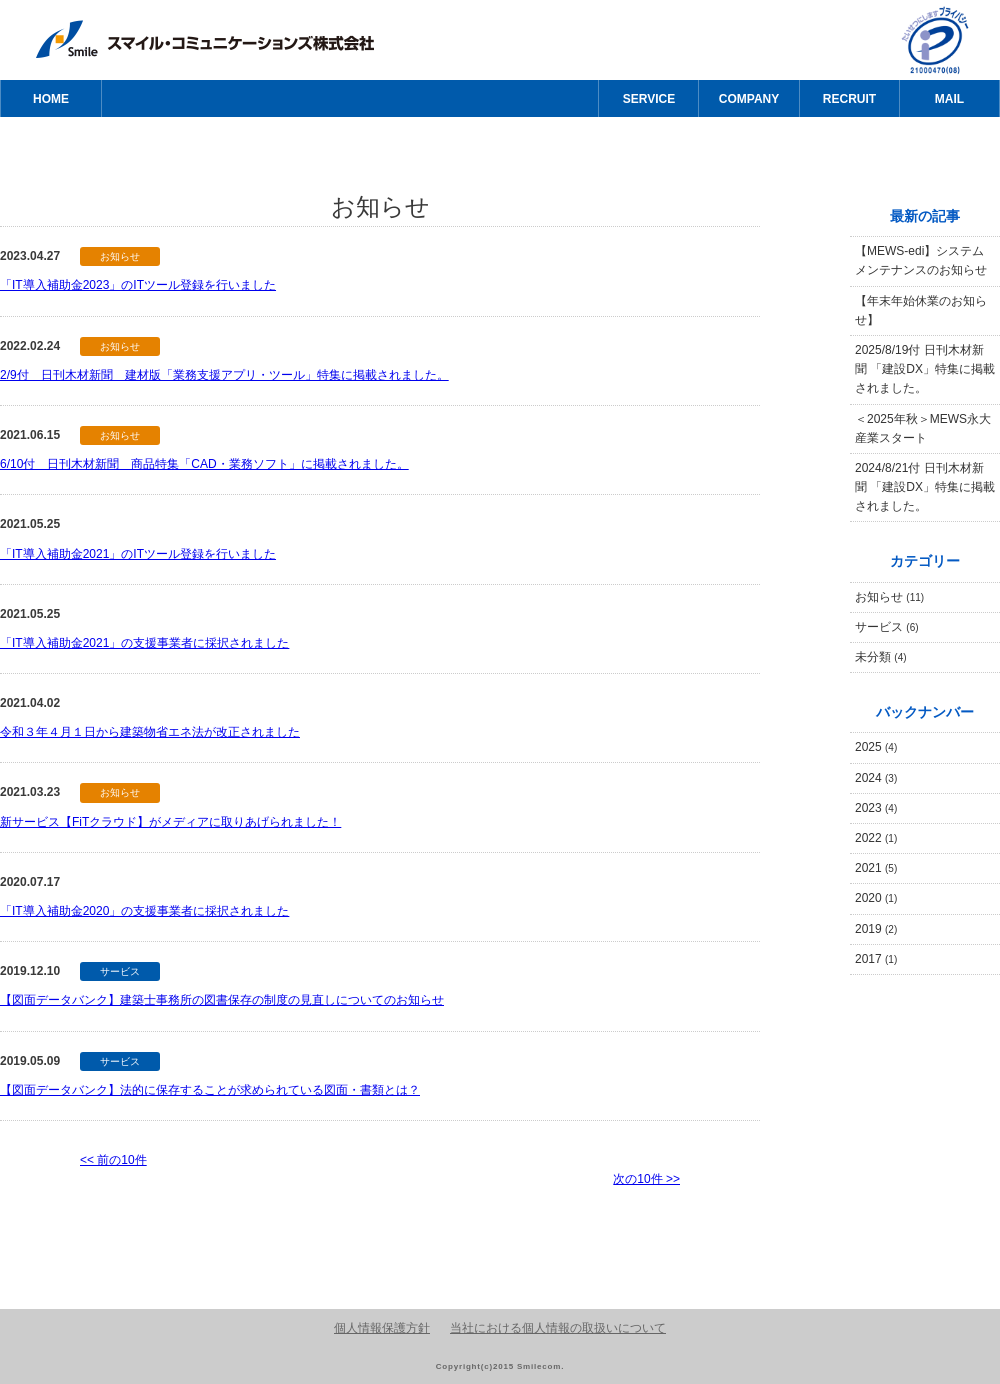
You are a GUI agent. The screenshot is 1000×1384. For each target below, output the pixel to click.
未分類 (881, 657)
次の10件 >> (646, 1179)
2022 (876, 838)
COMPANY (749, 99)
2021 (876, 868)
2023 (876, 808)
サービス (887, 627)
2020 (876, 898)
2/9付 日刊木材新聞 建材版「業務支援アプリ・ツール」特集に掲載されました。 (224, 375)
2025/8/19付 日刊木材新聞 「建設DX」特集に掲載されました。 (925, 369)
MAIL (949, 99)
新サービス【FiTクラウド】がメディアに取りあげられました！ (170, 822)
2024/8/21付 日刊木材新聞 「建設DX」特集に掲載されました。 (925, 487)
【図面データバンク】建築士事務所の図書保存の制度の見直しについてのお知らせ (222, 1000)
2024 (876, 778)
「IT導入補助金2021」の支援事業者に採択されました (144, 643)
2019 (876, 929)
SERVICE (649, 99)
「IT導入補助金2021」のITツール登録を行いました (138, 554)
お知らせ (889, 597)
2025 (876, 747)
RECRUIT (849, 99)
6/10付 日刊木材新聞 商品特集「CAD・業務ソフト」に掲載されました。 (204, 464)
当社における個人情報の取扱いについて (558, 1328)
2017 (876, 959)
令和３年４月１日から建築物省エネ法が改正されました (150, 732)
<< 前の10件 (113, 1160)
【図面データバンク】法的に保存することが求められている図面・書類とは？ (210, 1090)
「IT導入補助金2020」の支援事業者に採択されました (144, 911)
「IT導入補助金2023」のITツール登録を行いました (138, 285)
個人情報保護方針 (382, 1328)
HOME (51, 99)
